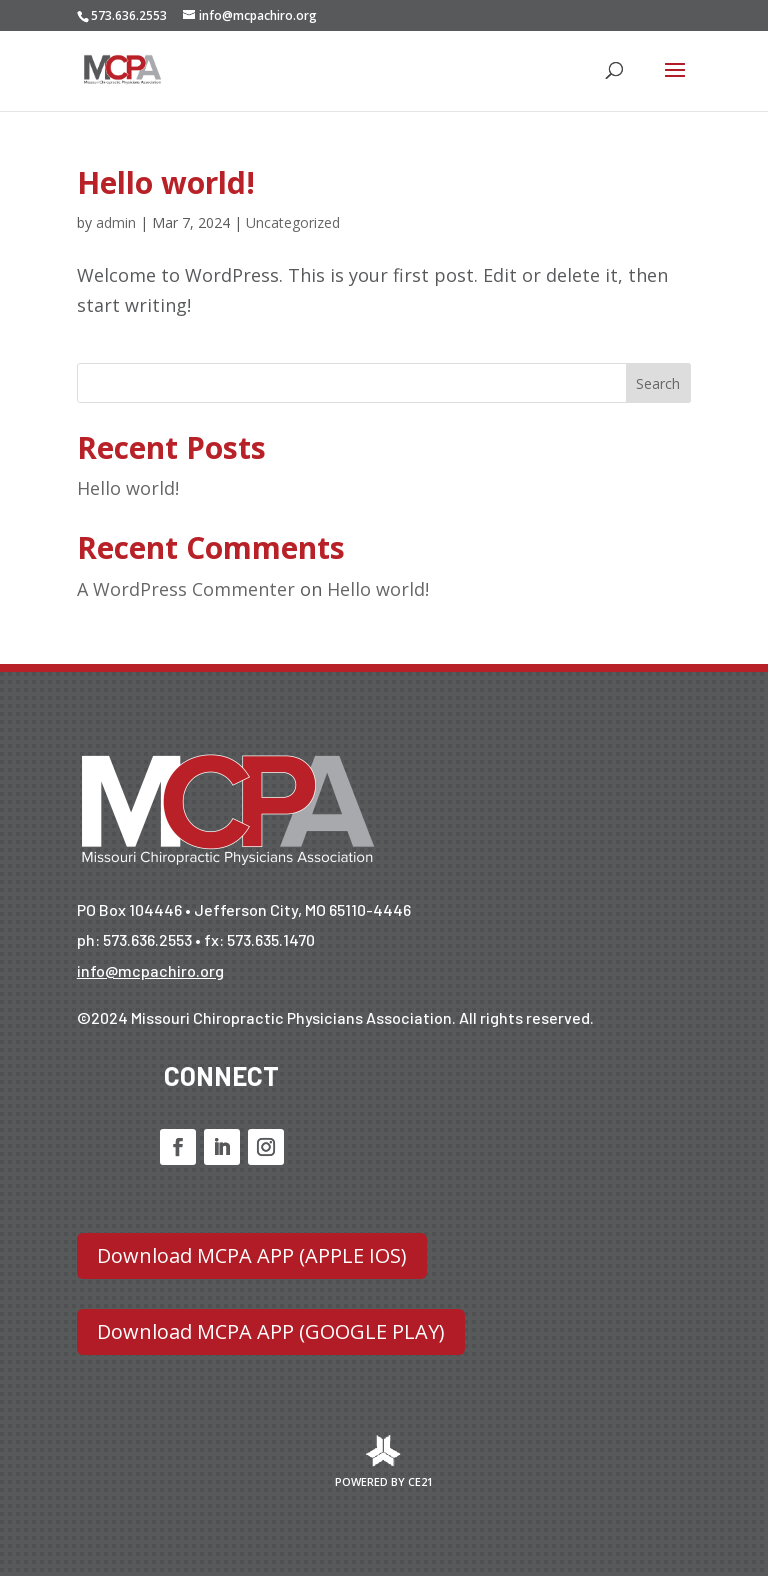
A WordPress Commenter (186, 589)
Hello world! (166, 182)
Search (658, 383)
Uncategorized (293, 222)
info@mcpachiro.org (150, 970)
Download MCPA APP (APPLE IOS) (252, 1255)
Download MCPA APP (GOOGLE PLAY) (271, 1331)
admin (116, 222)
